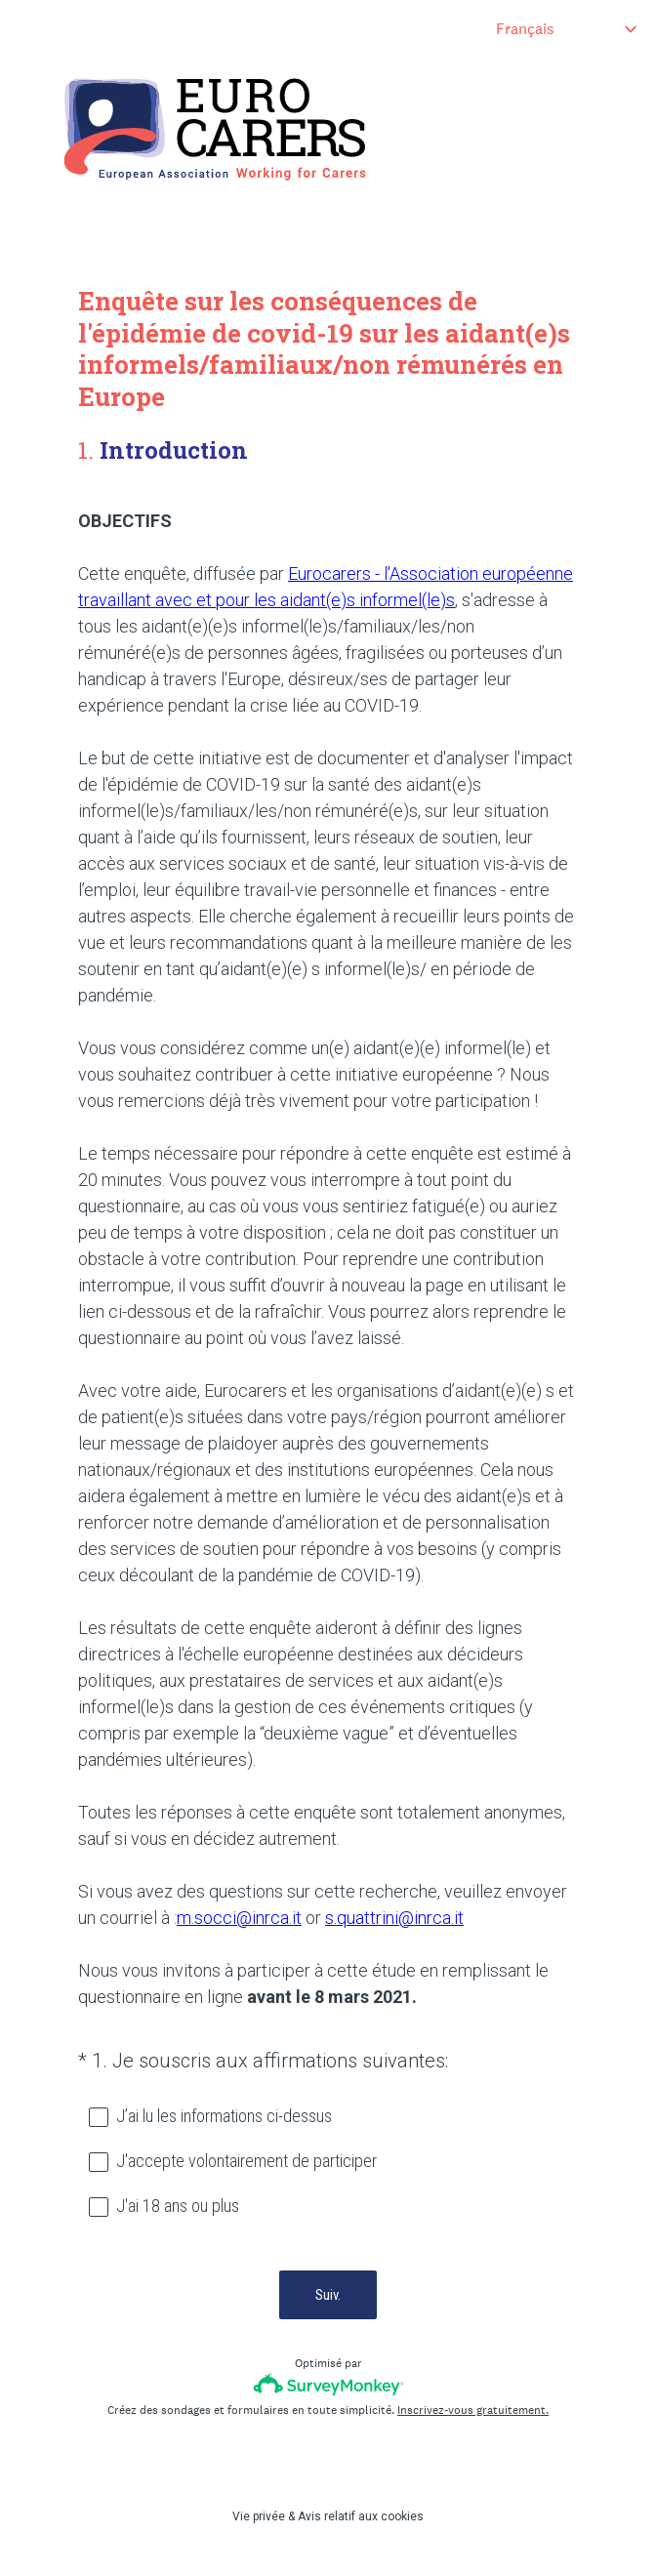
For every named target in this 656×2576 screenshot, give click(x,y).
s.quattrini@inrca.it (394, 1917)
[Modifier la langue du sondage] (566, 29)
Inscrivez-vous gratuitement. (473, 2410)
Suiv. (328, 2295)
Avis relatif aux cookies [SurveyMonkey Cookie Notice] (361, 2516)
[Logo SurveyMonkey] (328, 2384)
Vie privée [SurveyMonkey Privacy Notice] (258, 2516)
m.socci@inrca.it (239, 1917)
